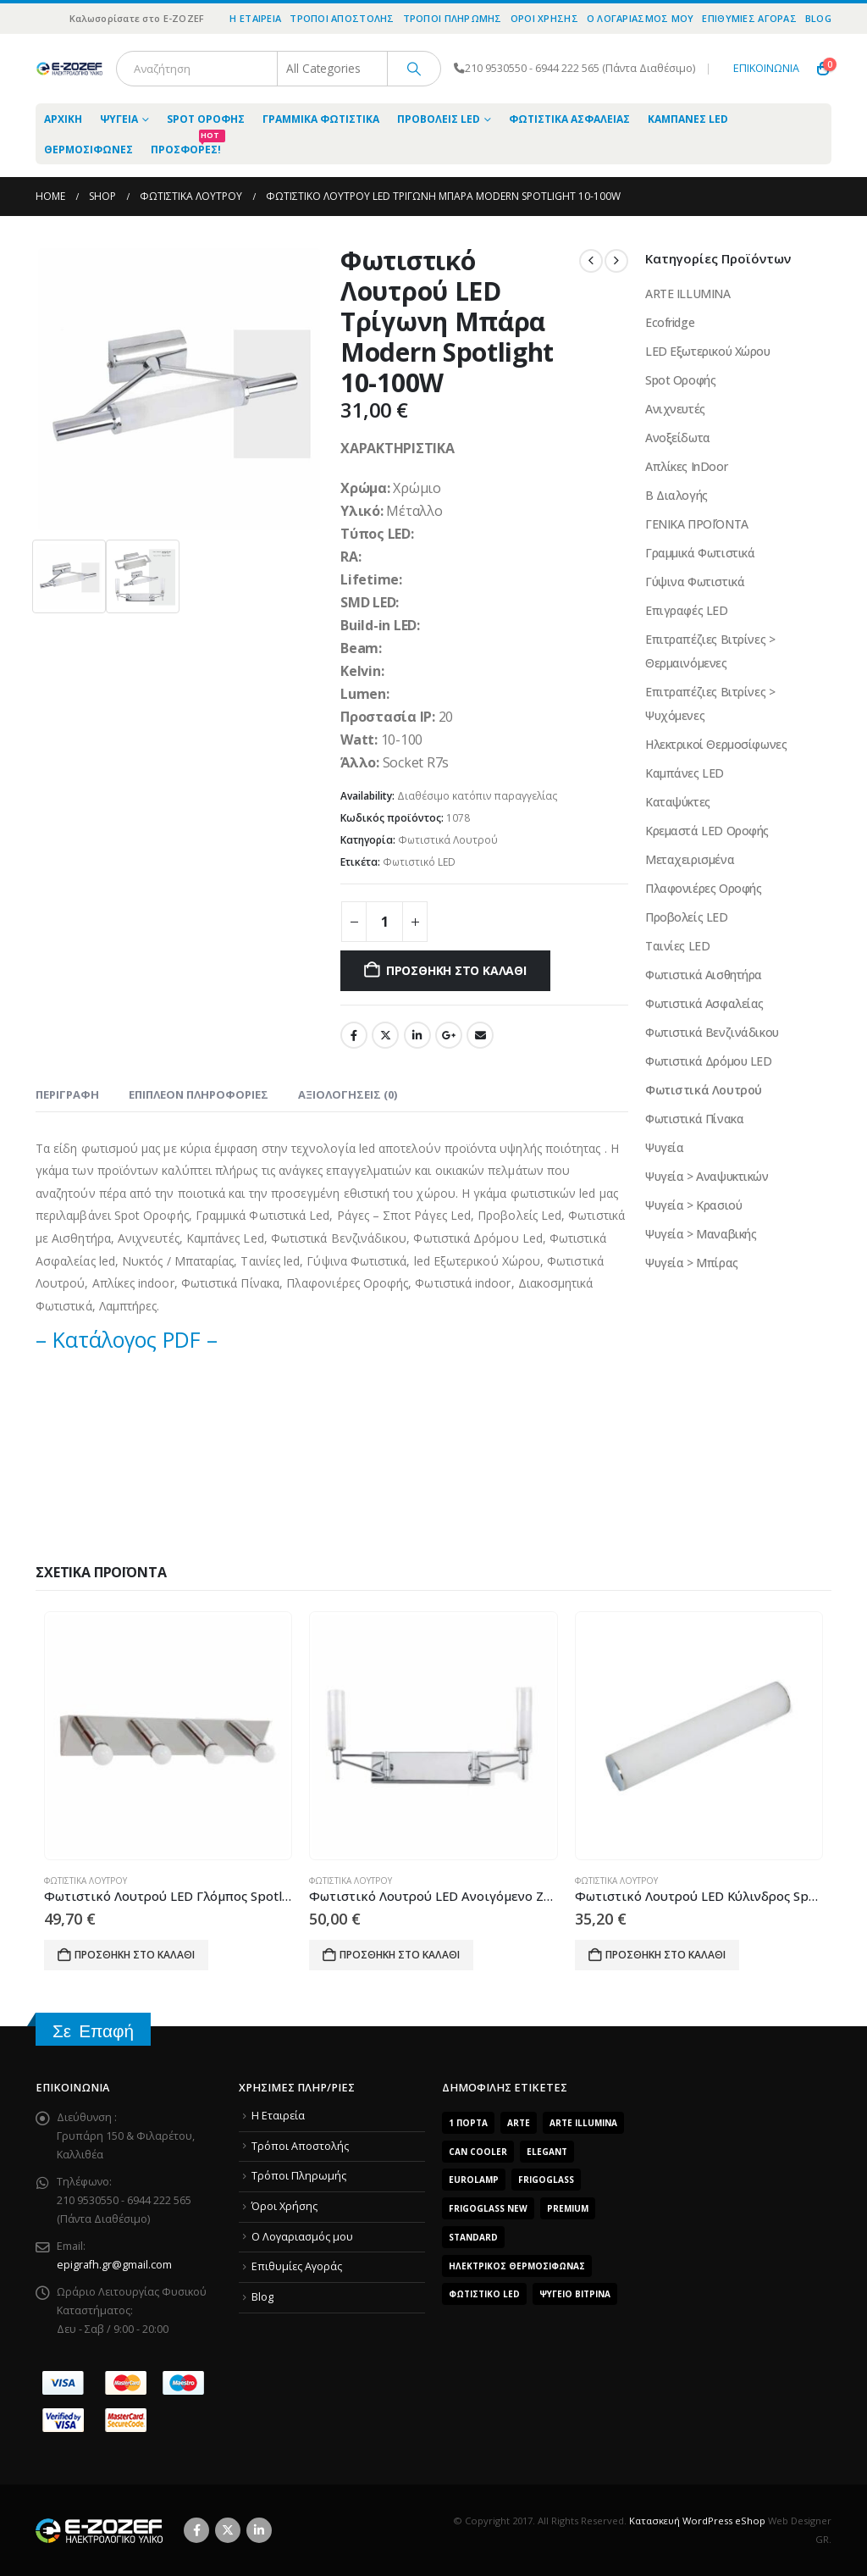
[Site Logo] (69, 68)
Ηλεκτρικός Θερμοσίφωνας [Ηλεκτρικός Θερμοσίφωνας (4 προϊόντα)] (517, 2266)
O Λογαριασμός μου (640, 18)
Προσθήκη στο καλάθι (456, 970)
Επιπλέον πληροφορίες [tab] (198, 1094)
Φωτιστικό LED (419, 862)
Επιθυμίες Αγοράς (749, 18)
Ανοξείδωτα (677, 437)
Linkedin (259, 2530)
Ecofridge (669, 322)
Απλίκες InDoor (686, 466)
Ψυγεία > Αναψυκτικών (707, 1176)
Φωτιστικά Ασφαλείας (569, 119)
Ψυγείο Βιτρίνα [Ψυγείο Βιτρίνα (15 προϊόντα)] (574, 2294)
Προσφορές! (188, 145)
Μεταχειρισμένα (689, 859)
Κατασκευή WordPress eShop (697, 2520)
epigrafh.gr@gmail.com (114, 2264)
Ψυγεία (119, 119)
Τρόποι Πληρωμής (452, 18)
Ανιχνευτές (675, 409)
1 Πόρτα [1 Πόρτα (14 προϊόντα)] (468, 2123)
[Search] (414, 69)
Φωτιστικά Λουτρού (448, 840)
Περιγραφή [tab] (67, 1094)
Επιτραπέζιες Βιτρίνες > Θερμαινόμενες (710, 651)
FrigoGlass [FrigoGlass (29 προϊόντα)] (546, 2179)
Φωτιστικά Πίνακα (694, 1119)
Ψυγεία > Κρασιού (693, 1205)
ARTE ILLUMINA (688, 293)
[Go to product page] (168, 1735)
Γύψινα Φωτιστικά (694, 581)
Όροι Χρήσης (544, 18)
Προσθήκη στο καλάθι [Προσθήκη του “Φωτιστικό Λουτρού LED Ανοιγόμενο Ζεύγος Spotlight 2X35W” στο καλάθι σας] (400, 1954)
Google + (448, 1035)
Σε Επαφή (93, 2031)
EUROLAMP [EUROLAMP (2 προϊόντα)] (474, 2179)
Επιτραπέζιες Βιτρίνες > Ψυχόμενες (710, 703)
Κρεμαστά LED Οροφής (707, 831)
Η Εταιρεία (255, 18)
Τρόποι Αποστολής (342, 18)
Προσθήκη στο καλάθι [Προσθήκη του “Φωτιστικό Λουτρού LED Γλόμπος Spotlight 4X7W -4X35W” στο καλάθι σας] (135, 1954)
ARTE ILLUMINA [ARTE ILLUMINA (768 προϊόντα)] (583, 2123)
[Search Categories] (333, 69)
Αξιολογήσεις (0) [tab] (347, 1094)
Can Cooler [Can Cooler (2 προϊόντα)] (478, 2152)
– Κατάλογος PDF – (127, 1339)
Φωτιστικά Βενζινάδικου (712, 1032)
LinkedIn (417, 1035)
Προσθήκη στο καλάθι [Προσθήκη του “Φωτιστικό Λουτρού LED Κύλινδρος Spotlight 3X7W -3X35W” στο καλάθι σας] (665, 1954)
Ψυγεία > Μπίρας (691, 1263)
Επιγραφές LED (686, 610)
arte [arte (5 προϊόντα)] (518, 2123)
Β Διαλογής (676, 495)
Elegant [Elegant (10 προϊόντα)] (547, 2152)
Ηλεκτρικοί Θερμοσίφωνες (716, 744)
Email (480, 1035)
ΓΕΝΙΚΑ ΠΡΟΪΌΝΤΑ (696, 524)
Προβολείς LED (438, 119)
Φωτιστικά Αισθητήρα (703, 975)
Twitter (385, 1035)
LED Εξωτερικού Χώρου (707, 351)
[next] (616, 261)
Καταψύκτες (677, 802)
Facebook (353, 1035)
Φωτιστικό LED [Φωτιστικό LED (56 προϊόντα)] (484, 2294)
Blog (818, 18)
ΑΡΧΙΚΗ (63, 119)
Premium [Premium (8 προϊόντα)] (567, 2208)
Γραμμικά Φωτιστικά (320, 119)
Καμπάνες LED (688, 119)
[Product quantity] (384, 921)
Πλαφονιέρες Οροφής (703, 888)
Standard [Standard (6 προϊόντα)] (473, 2237)
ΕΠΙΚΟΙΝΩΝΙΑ (766, 68)
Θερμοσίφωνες (88, 149)
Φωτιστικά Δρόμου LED (708, 1061)
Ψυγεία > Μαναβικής (700, 1234)
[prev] (591, 261)
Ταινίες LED (677, 946)
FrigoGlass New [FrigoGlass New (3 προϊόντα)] (488, 2208)
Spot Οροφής (206, 119)
